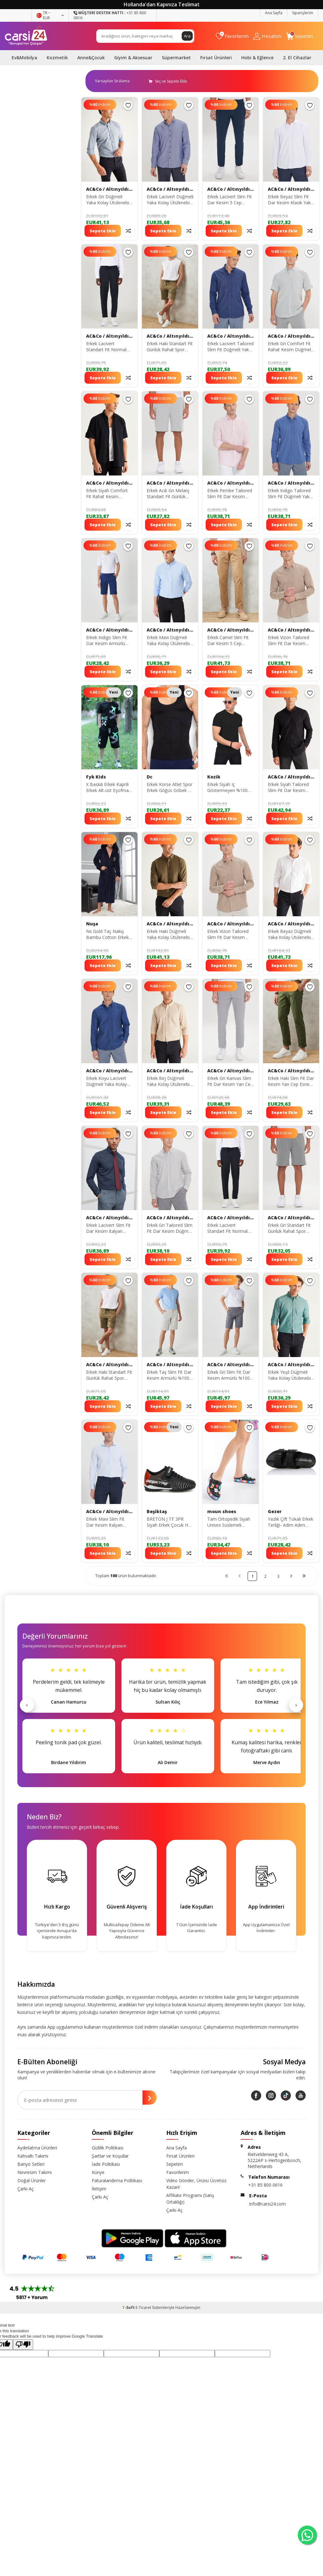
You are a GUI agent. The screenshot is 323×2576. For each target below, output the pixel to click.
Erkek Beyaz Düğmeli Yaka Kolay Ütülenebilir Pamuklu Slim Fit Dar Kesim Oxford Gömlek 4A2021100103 (291, 935)
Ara (187, 36)
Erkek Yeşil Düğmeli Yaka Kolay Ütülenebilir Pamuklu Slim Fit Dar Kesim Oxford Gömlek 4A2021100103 (291, 1375)
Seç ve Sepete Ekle (168, 81)
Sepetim (174, 2164)
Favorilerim (177, 2172)
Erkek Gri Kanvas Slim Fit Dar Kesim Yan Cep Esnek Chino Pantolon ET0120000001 (230, 1081)
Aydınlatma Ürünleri (37, 2148)
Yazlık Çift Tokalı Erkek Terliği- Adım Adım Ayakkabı (290, 1522)
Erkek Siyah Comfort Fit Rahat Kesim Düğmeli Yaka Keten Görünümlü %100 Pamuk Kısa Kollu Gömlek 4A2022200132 (107, 494)
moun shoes (221, 1511)
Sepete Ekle (103, 231)
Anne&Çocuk (91, 58)
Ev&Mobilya (24, 58)
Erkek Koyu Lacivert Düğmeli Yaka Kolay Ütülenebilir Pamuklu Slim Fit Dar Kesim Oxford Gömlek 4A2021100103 (107, 1081)
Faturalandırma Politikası (117, 2180)
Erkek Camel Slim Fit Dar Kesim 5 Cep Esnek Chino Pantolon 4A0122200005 (229, 641)
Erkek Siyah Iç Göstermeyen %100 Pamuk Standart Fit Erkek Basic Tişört (227, 788)
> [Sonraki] (296, 1705)
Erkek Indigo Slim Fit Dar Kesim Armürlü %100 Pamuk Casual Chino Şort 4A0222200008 (107, 641)
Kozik (213, 777)
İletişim (99, 2189)
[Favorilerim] (232, 36)
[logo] (26, 35)
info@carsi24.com (267, 2204)
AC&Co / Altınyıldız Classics (108, 189)
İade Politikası (106, 2164)
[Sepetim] (299, 36)
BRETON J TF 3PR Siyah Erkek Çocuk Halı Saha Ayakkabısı (169, 1522)
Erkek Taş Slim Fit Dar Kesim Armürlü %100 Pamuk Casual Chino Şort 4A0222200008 (169, 1375)
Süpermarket (176, 58)
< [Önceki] (27, 1705)
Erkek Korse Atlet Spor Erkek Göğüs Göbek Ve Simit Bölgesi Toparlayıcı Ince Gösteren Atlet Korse (170, 788)
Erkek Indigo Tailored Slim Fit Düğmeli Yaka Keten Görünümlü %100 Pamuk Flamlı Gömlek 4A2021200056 (290, 494)
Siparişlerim (302, 12)
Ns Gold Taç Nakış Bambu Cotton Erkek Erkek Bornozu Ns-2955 (107, 935)
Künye (98, 2172)
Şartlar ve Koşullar (110, 2156)
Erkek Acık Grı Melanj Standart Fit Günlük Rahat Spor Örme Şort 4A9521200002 (169, 494)
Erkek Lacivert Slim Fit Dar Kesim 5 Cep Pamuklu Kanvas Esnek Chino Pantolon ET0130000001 (229, 200)
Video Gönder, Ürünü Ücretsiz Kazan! (196, 2183)
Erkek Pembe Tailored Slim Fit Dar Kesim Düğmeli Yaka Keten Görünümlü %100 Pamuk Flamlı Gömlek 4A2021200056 (229, 494)
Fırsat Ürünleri (216, 58)
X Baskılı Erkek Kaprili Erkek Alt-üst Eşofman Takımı (108, 788)
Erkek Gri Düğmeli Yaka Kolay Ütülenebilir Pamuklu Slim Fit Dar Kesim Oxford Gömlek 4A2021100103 (109, 200)
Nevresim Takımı (34, 2172)
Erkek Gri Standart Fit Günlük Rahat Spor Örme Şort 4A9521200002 (289, 1228)
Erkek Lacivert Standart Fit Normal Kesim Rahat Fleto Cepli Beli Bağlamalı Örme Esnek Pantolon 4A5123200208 (108, 347)
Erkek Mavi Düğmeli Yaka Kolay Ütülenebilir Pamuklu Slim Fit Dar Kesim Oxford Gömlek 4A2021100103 (170, 641)
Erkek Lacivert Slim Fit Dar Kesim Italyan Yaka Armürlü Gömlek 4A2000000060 (108, 1228)
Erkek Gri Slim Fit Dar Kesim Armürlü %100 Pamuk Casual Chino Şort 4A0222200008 (228, 1375)
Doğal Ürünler (31, 2180)
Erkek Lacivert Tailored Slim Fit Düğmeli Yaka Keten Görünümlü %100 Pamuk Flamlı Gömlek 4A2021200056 (230, 347)
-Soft (129, 2307)
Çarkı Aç (25, 2189)
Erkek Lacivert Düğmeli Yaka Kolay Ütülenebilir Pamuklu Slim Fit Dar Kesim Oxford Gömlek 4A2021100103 (170, 200)
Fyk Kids (96, 777)
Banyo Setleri (30, 2164)
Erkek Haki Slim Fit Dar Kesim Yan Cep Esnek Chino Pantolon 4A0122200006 (291, 1081)
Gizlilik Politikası (107, 2148)
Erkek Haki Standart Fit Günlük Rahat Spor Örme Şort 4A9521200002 (170, 347)
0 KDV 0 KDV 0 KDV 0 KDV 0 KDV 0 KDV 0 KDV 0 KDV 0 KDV (114, 81)
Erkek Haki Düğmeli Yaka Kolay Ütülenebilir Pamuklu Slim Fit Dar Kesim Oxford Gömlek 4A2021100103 (170, 935)
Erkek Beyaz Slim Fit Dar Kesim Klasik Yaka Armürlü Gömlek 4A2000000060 (290, 200)
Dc (149, 777)
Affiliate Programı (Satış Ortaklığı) (190, 2198)
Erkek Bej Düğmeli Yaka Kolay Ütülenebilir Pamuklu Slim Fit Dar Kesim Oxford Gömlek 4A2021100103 (170, 1081)
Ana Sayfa (273, 12)
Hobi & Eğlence (257, 58)
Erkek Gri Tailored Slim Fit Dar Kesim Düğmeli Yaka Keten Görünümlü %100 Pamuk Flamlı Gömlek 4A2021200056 (170, 1228)
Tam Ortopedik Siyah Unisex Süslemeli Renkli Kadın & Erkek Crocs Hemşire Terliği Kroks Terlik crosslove (229, 1522)
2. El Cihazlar (297, 58)
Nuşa (92, 924)
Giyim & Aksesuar (133, 58)
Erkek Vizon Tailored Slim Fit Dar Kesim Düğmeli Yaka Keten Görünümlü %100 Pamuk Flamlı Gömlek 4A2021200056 (290, 641)
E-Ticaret (143, 2307)
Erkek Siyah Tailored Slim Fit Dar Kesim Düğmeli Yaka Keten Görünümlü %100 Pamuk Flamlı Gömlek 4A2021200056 (290, 788)
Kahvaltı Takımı (32, 2156)
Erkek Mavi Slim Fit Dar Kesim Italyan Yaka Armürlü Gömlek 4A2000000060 (108, 1522)
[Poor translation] (23, 2344)
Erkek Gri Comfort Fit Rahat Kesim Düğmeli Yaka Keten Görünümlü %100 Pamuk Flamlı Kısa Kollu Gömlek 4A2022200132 (290, 347)
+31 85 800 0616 (265, 2185)
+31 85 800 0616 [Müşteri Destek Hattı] (109, 15)
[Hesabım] (267, 36)
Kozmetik (57, 58)
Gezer (275, 1511)
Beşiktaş (157, 1511)
